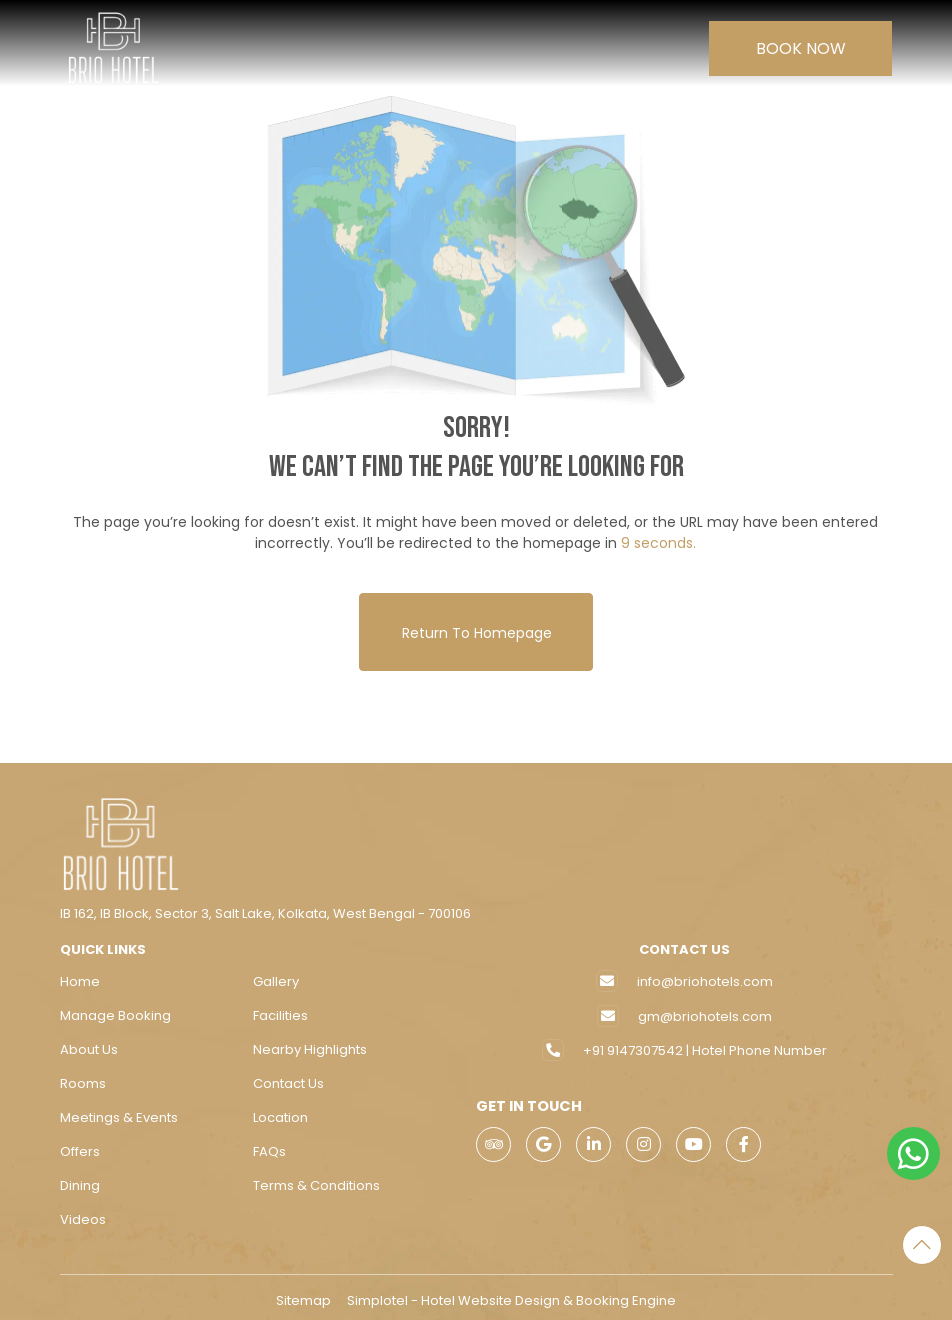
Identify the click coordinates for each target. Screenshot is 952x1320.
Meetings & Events (119, 1110)
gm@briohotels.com (705, 1008)
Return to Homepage (476, 624)
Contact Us (288, 1076)
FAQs (269, 1144)
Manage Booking (115, 1008)
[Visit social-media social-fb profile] (743, 1137)
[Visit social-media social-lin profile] (593, 1137)
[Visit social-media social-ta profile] (493, 1137)
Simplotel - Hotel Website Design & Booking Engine (511, 1293)
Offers (80, 1144)
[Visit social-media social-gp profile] (543, 1137)
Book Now (801, 48)
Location (280, 1110)
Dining (80, 1178)
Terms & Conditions (316, 1178)
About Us (89, 1042)
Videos (83, 1212)
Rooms (83, 1076)
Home (80, 974)
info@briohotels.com (705, 974)
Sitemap (303, 1293)
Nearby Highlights (310, 1042)
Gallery (276, 974)
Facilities (280, 1008)
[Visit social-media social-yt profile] (693, 1137)
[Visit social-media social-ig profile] (643, 1137)
